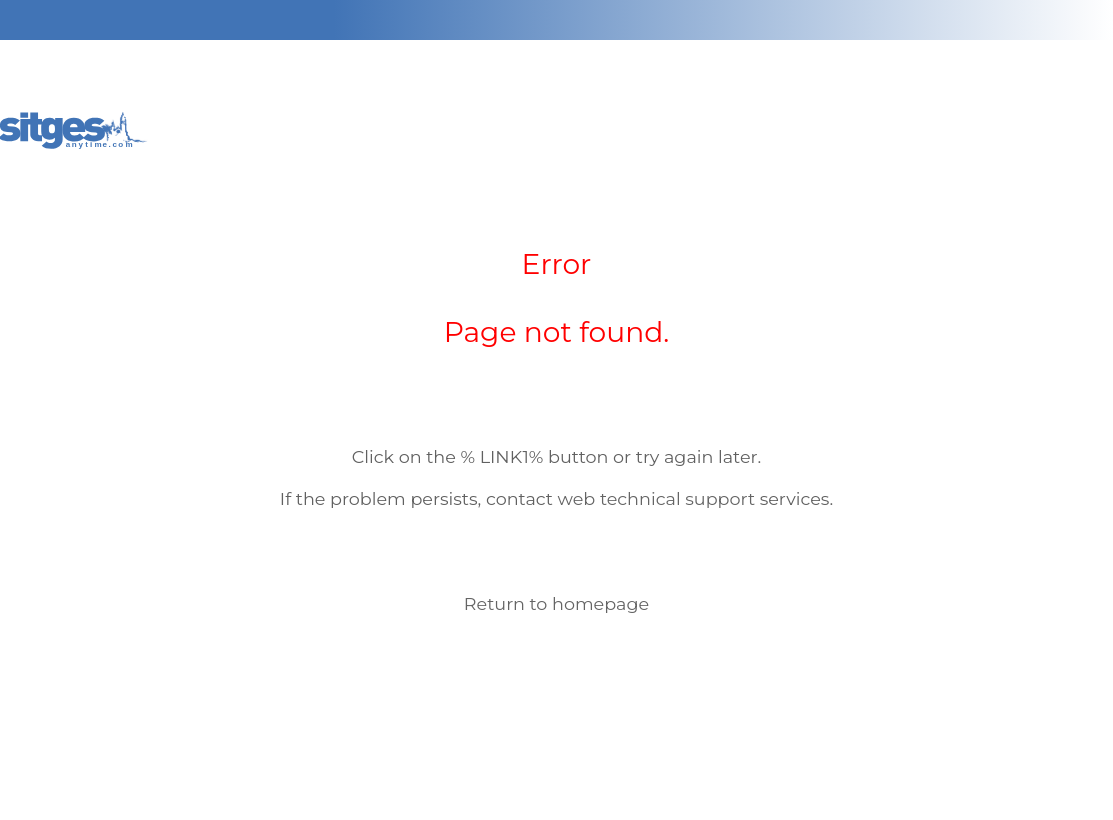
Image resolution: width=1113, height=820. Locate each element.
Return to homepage (556, 603)
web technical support (656, 498)
